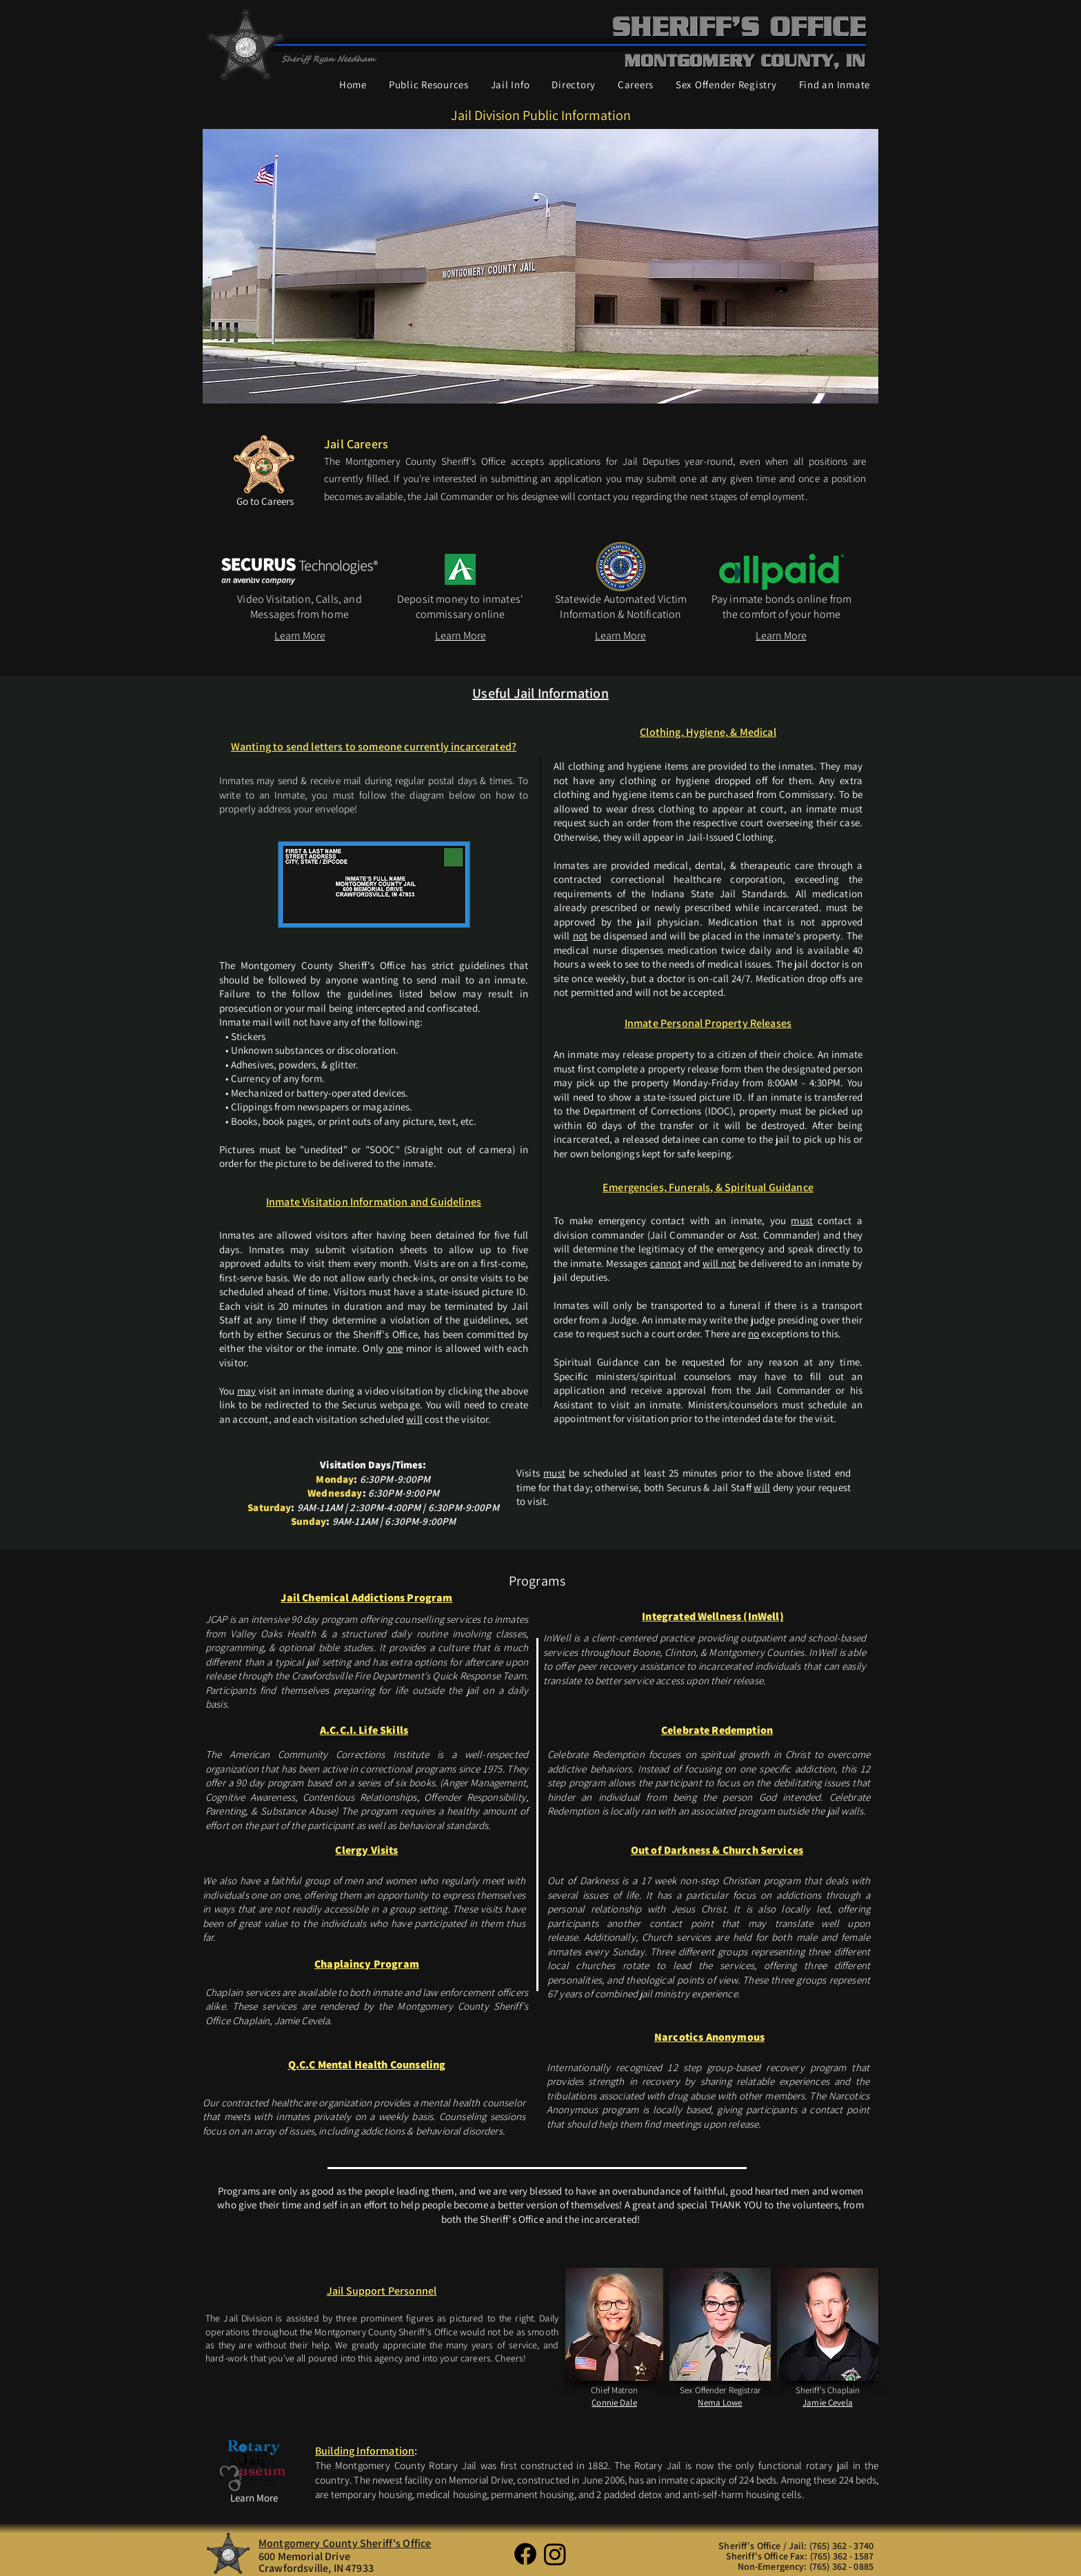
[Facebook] (525, 2553)
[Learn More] (299, 635)
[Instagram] (554, 2553)
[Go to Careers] (265, 501)
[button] (429, 84)
